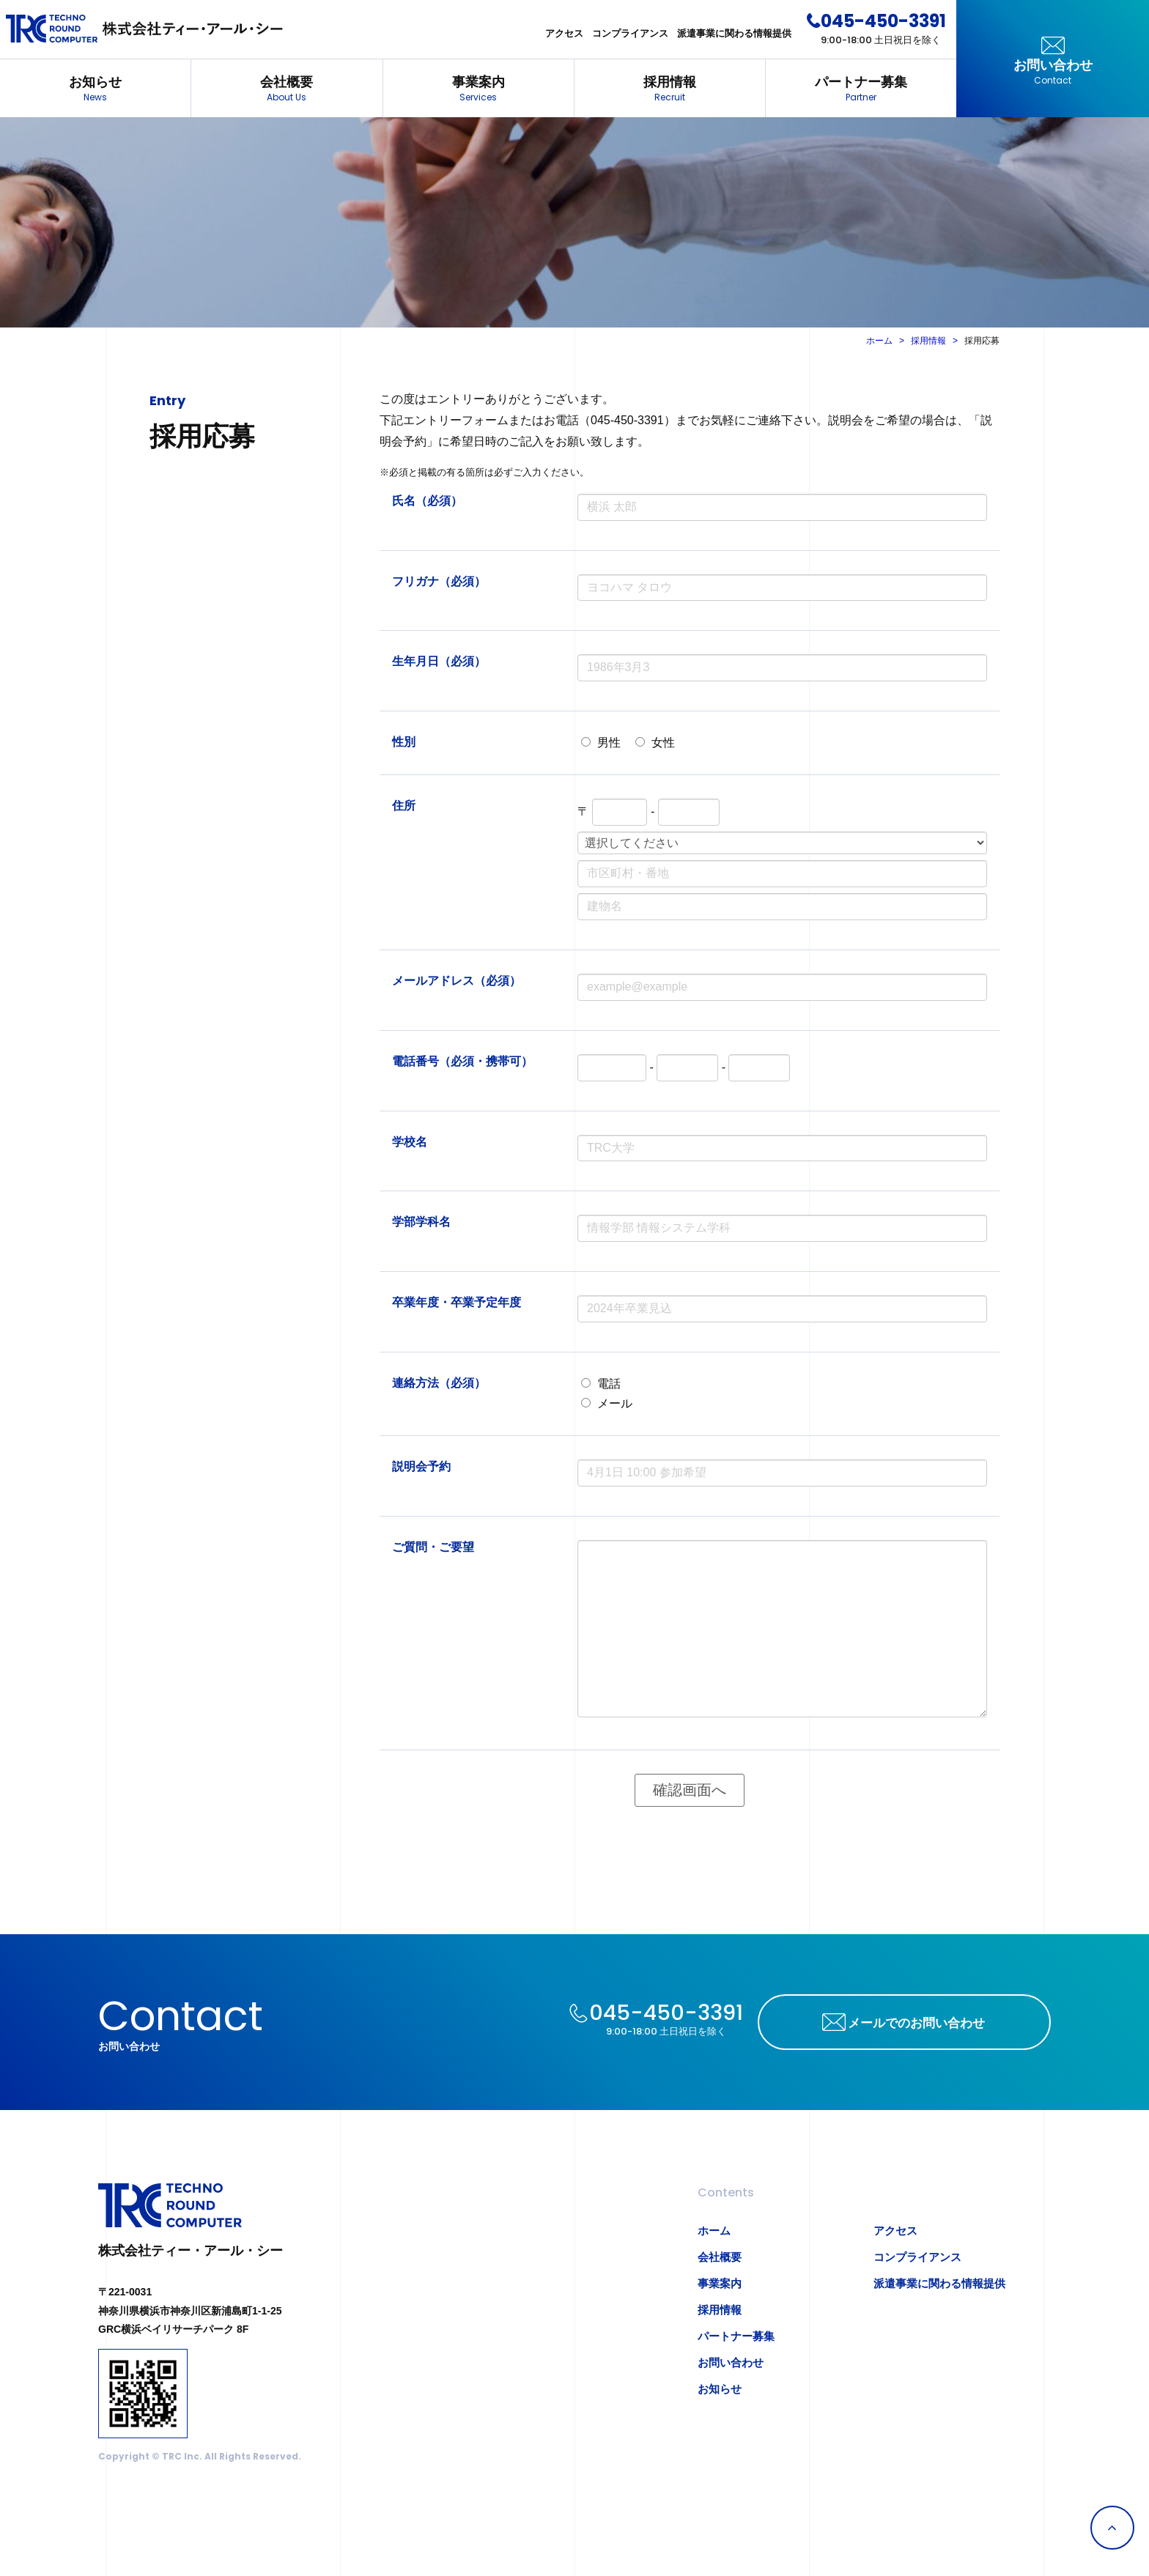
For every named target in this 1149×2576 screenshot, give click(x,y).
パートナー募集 (861, 90)
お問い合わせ (1052, 73)
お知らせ (95, 90)
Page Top (1112, 2528)
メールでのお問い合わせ (916, 2023)
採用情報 (669, 90)
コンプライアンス (630, 33)
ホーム (879, 341)
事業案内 (478, 90)
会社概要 (286, 90)
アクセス (564, 33)
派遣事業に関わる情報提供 (734, 33)
